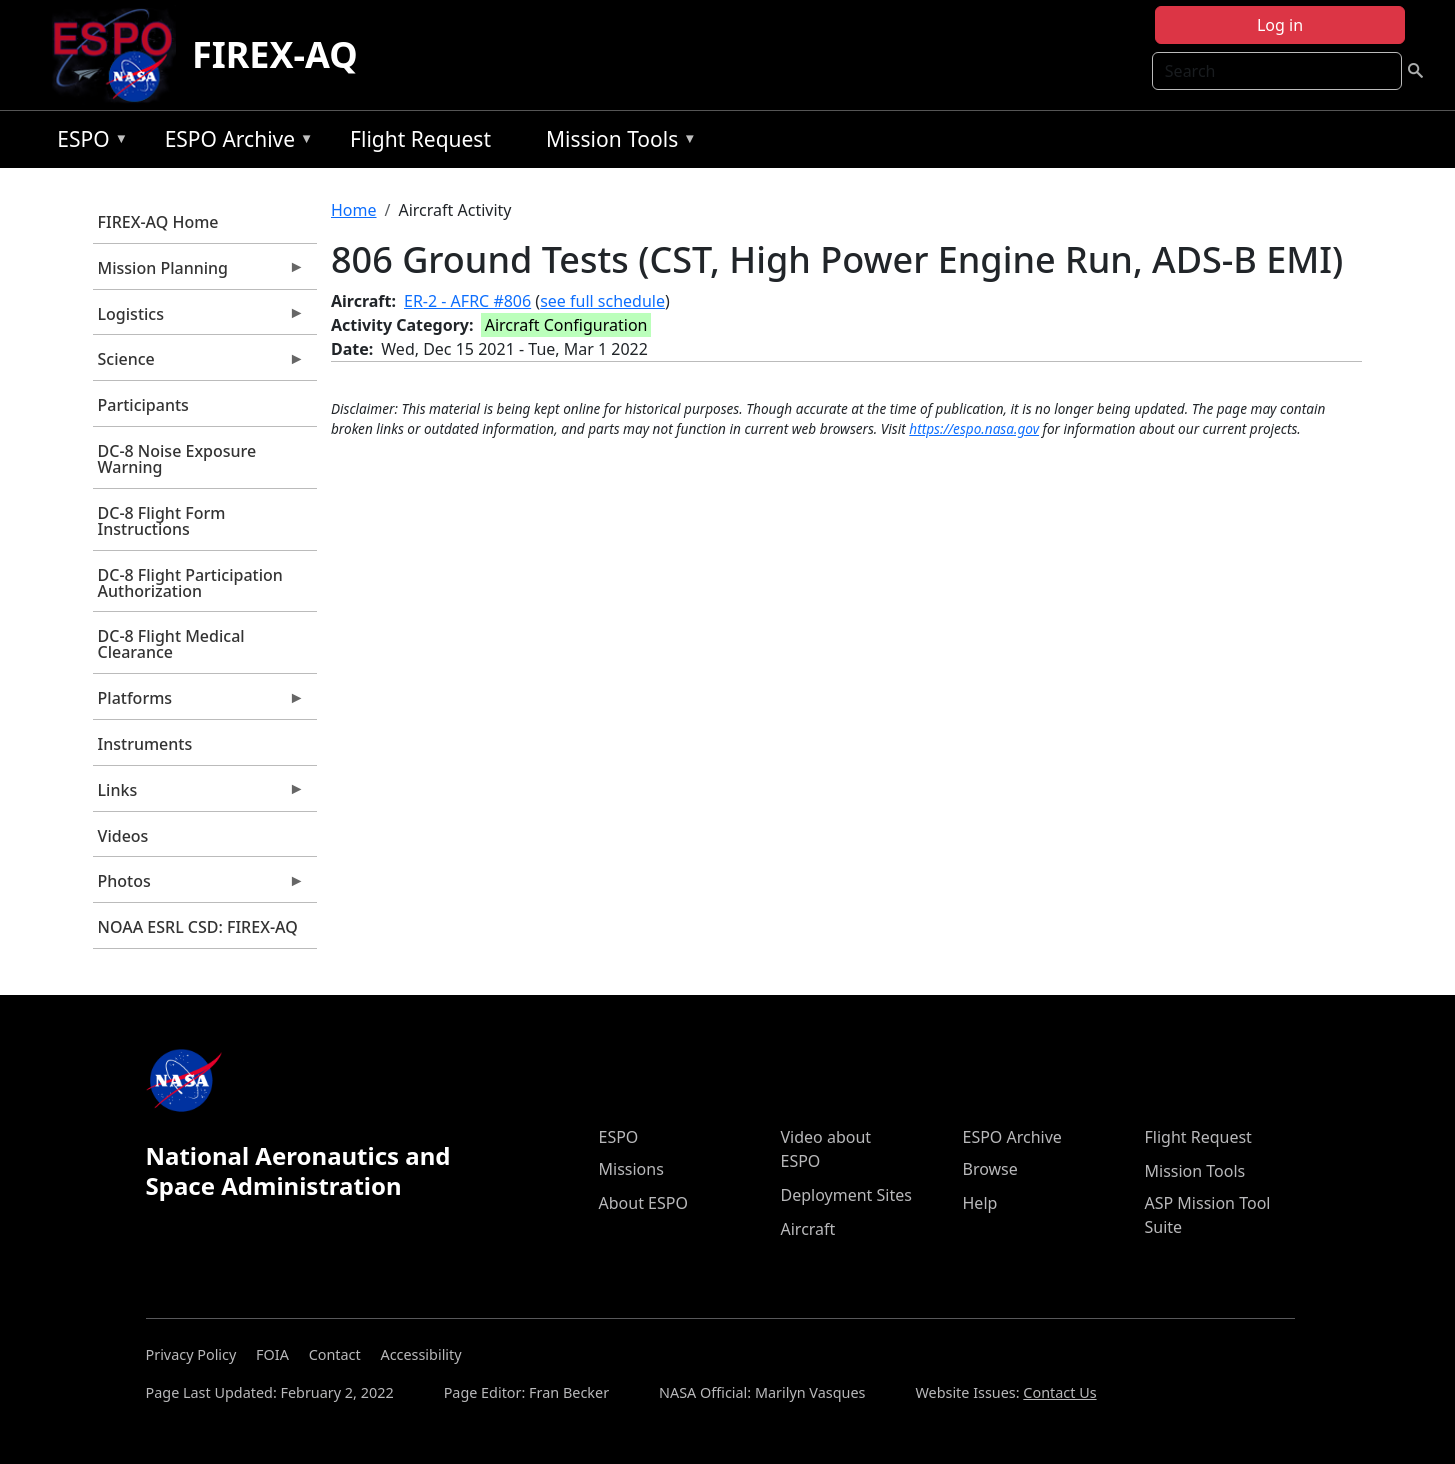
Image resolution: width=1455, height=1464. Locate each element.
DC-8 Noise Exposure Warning (177, 459)
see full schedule (602, 301)
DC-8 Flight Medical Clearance (171, 644)
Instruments (145, 744)
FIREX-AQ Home (158, 222)
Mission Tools (616, 142)
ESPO (87, 142)
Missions (631, 1169)
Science (199, 364)
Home (354, 210)
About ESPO (643, 1203)
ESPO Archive (234, 142)
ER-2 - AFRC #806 (467, 301)
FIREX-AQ (275, 54)
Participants (143, 405)
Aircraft (808, 1229)
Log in (1280, 25)
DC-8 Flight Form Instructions (162, 521)
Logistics (199, 319)
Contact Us (1059, 1392)
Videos (123, 836)
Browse (990, 1169)
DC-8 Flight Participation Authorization (190, 583)
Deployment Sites (846, 1195)
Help (980, 1203)
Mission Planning (199, 273)
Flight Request (420, 139)
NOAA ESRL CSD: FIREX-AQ (198, 927)
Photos (199, 886)
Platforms (199, 703)
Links (199, 795)
